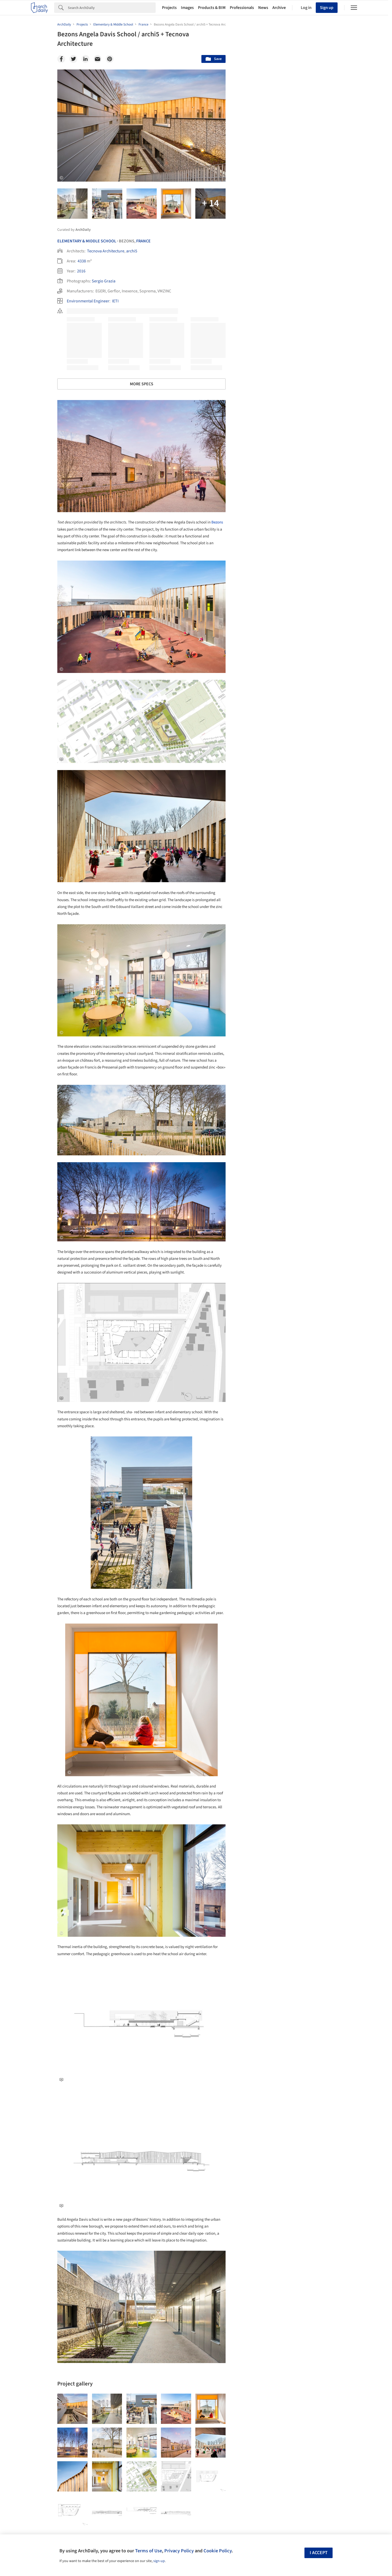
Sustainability (257, 2292)
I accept (319, 2552)
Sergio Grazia (103, 281)
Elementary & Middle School (86, 241)
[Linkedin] (85, 59)
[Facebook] (61, 59)
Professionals (242, 8)
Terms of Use (148, 2550)
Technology (290, 2292)
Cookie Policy (217, 2550)
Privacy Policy (179, 2550)
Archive (279, 8)
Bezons (217, 522)
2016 (81, 271)
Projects (169, 8)
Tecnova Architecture (105, 251)
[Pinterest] (110, 59)
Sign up (326, 8)
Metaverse (255, 2303)
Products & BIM (212, 8)
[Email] (97, 59)
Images (187, 8)
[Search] (112, 7)
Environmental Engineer (88, 301)
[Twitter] (73, 59)
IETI (115, 301)
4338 (82, 261)
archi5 (131, 251)
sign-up (159, 2561)
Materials (319, 2292)
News (263, 8)
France (143, 241)
